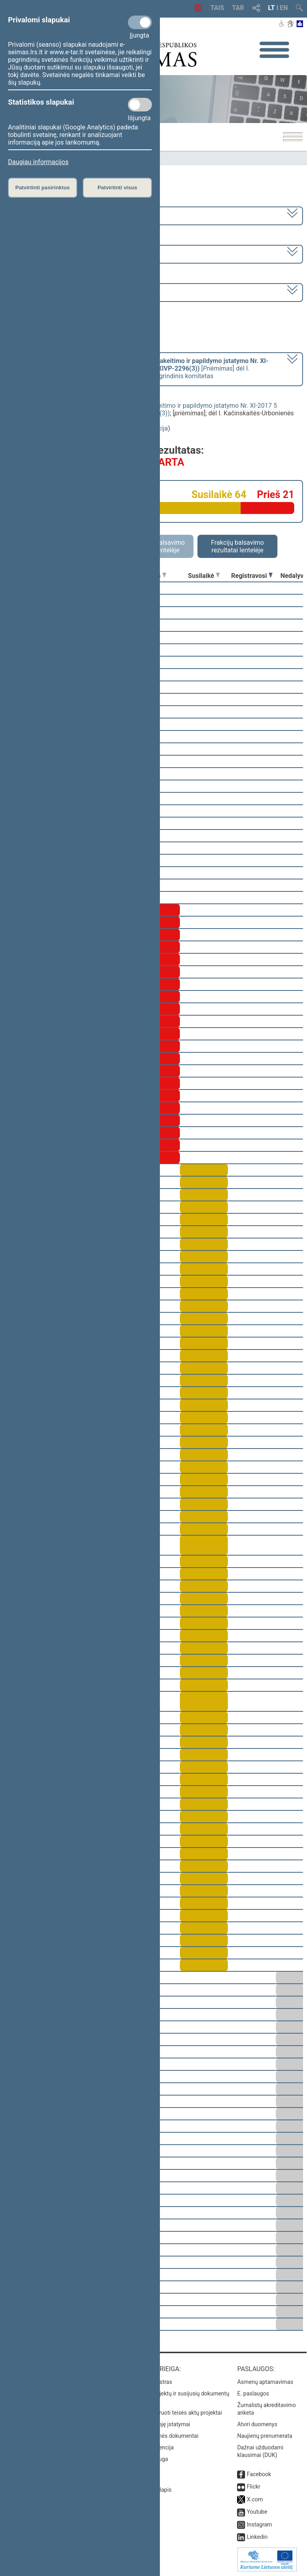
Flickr (253, 2486)
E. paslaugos (253, 2393)
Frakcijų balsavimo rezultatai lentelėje (237, 546)
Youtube (257, 2512)
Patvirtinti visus (117, 188)
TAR (238, 8)
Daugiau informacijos (38, 162)
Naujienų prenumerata (264, 2436)
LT (271, 8)
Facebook (259, 2474)
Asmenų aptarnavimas (265, 2382)
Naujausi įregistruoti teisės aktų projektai (171, 2412)
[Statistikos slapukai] (140, 104)
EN (284, 8)
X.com (255, 2499)
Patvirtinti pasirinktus (42, 188)
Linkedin (257, 2537)
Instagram (259, 2524)
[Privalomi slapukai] (140, 22)
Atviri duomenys (257, 2424)
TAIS (217, 8)
